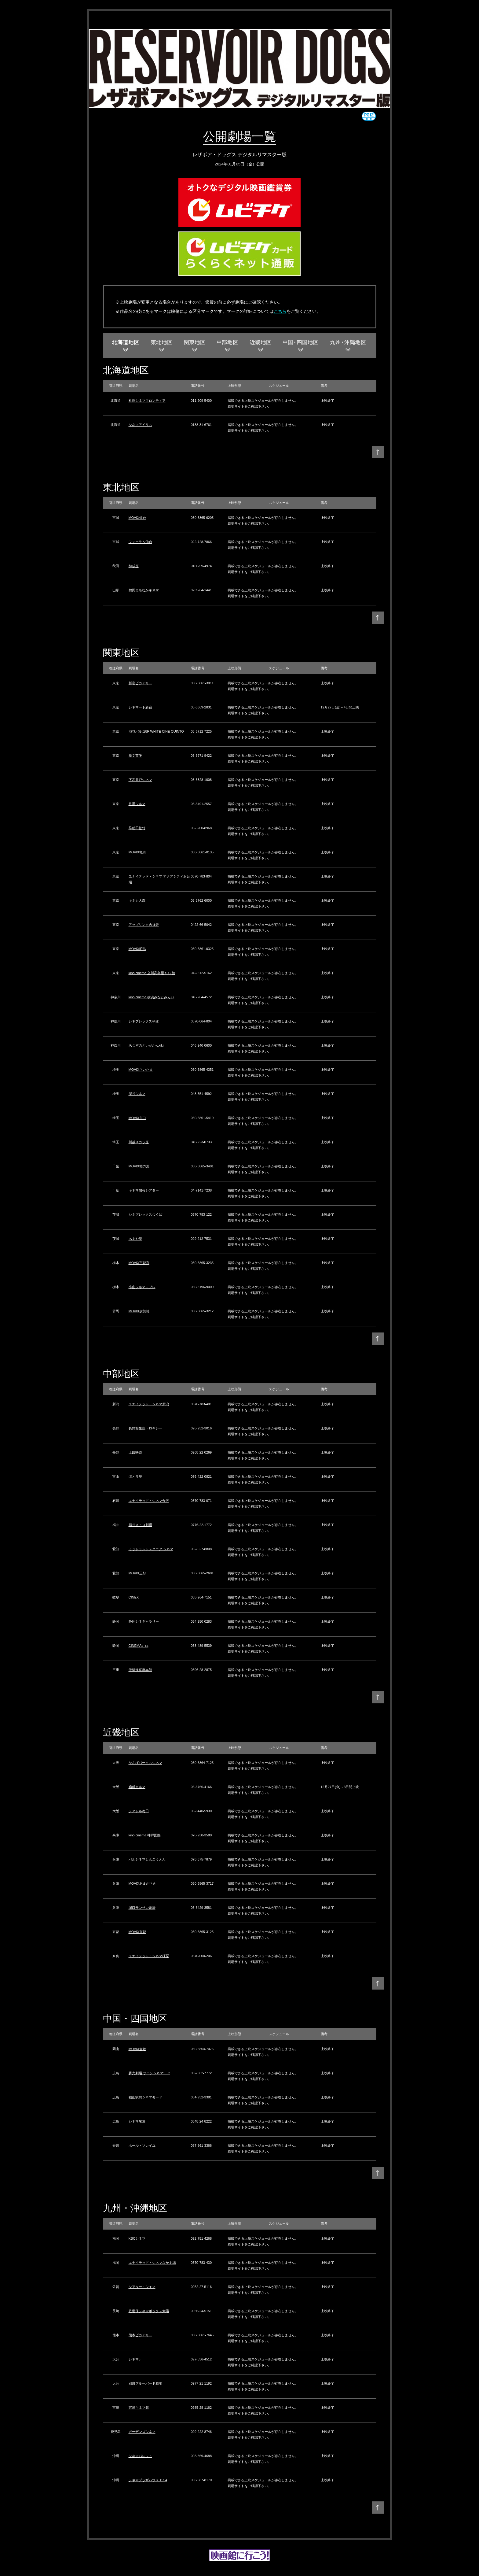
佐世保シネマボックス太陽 (149, 2311)
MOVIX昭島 (137, 949)
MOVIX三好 (137, 1573)
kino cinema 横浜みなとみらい (151, 997)
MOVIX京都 (137, 1932)
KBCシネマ (137, 2238)
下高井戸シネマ (140, 780)
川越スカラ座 (139, 1142)
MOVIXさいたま (141, 1069)
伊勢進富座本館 (140, 1670)
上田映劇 (135, 1452)
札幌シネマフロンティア (147, 400)
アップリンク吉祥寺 (144, 924)
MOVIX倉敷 (137, 2049)
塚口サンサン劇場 (142, 1907)
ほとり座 (135, 1476)
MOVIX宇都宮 (139, 1263)
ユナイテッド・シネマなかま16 (152, 2262)
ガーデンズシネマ (142, 2432)
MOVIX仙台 (137, 517)
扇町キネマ (137, 1787)
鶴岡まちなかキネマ (144, 590)
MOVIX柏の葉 (139, 1166)
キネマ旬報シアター (144, 1190)
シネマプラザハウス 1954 (148, 2480)
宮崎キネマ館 (139, 2407)
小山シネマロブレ (142, 1287)
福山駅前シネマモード (145, 2097)
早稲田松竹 (137, 828)
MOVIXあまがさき (142, 1883)
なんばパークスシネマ (145, 1763)
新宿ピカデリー (140, 683)
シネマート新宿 (140, 707)
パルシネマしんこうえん (147, 1859)
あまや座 (135, 1238)
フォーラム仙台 (140, 542)
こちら (280, 311)
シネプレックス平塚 (144, 1021)
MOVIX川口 (137, 1118)
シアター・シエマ (142, 2287)
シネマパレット (140, 2456)
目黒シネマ (137, 804)
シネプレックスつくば (145, 1214)
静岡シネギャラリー (144, 1621)
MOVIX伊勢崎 (139, 1311)
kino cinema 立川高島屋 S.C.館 (152, 973)
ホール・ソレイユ (142, 2145)
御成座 (134, 566)
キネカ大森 (137, 900)
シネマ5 (135, 2359)
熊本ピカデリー (140, 2335)
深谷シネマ (137, 1094)
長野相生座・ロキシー (145, 1428)
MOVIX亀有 (137, 852)
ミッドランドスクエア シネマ (151, 1549)
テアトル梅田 (139, 1811)
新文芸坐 (135, 755)
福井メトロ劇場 (140, 1525)
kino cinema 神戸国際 (145, 1835)
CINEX (134, 1597)
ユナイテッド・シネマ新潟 (149, 1404)
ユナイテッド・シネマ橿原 (149, 1956)
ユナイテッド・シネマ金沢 (149, 1500)
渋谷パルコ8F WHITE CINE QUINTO (156, 731)
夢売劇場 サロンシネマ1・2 (149, 2073)
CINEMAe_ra (138, 1645)
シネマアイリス (140, 425)
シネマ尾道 (137, 2121)
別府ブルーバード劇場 (145, 2383)
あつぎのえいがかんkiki (146, 1045)
